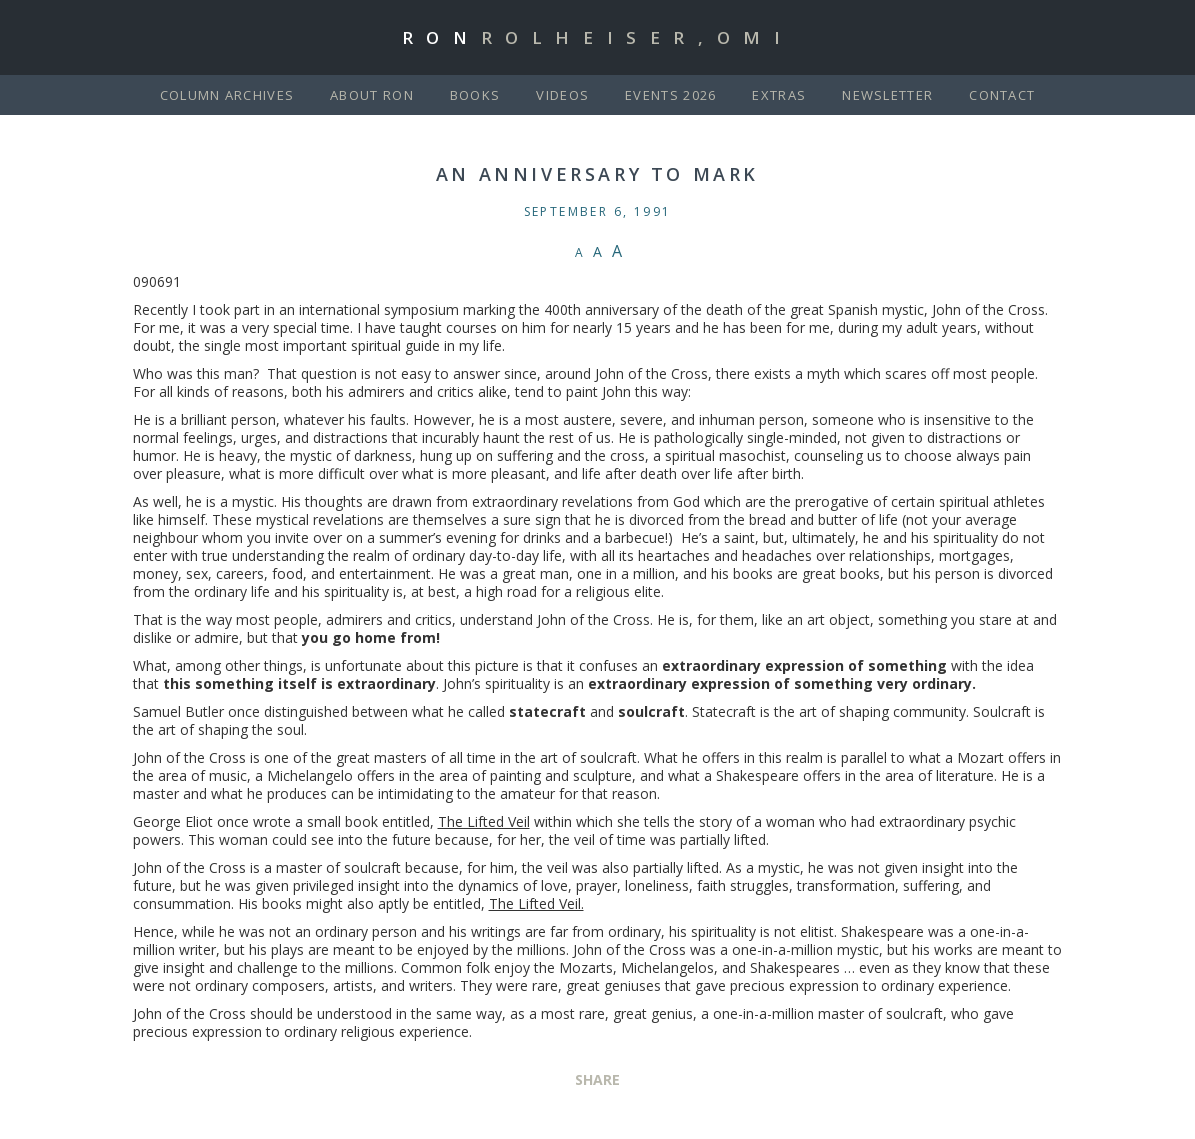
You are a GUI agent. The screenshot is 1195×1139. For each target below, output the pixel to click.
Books (475, 95)
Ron (598, 37)
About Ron (372, 95)
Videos (562, 95)
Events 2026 (670, 95)
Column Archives (227, 95)
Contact (1002, 95)
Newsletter (887, 95)
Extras (779, 95)
